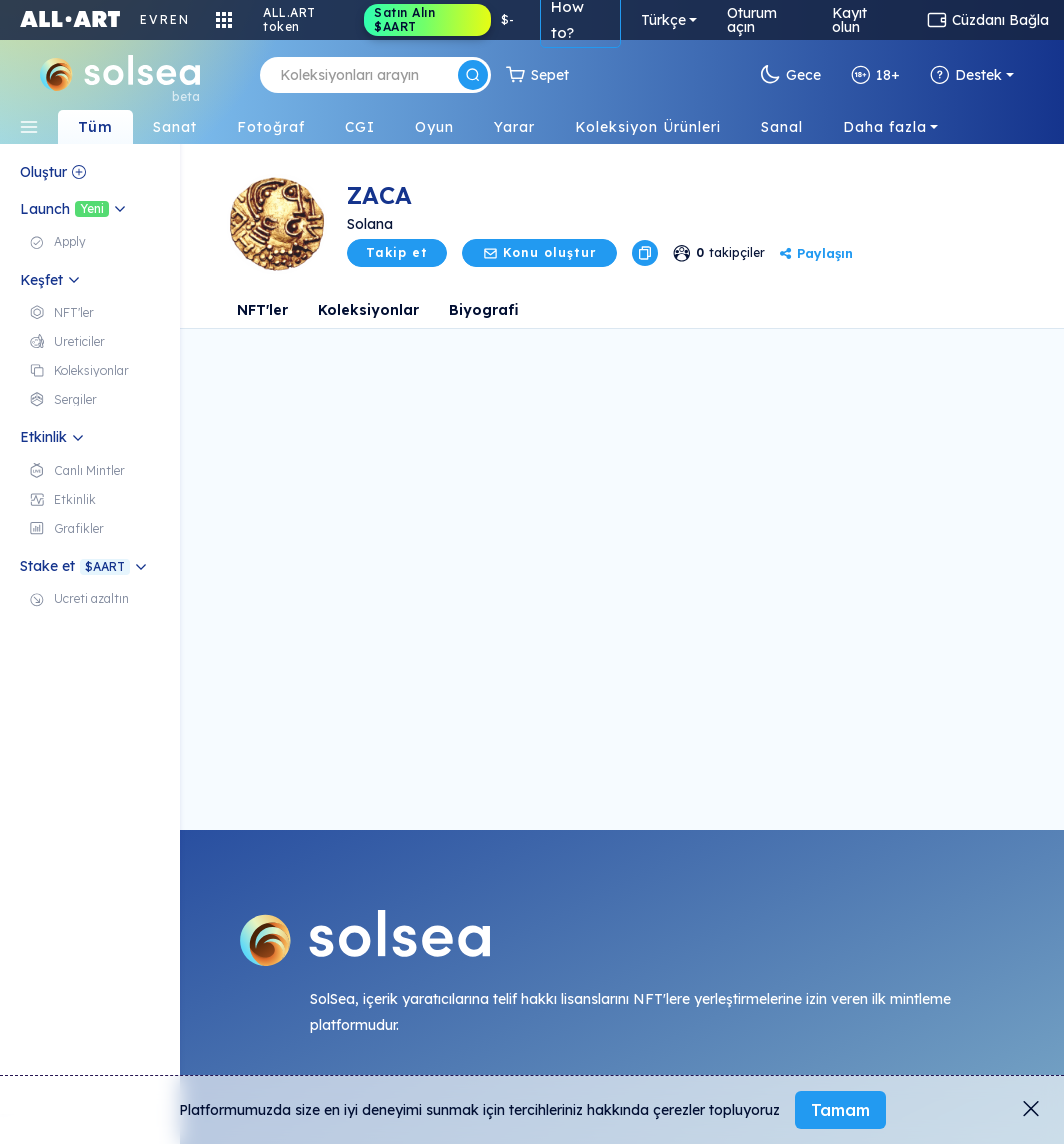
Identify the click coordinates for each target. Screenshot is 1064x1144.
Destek (966, 75)
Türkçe (663, 20)
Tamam (840, 1110)
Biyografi (484, 310)
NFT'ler (262, 310)
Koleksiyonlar (368, 310)
